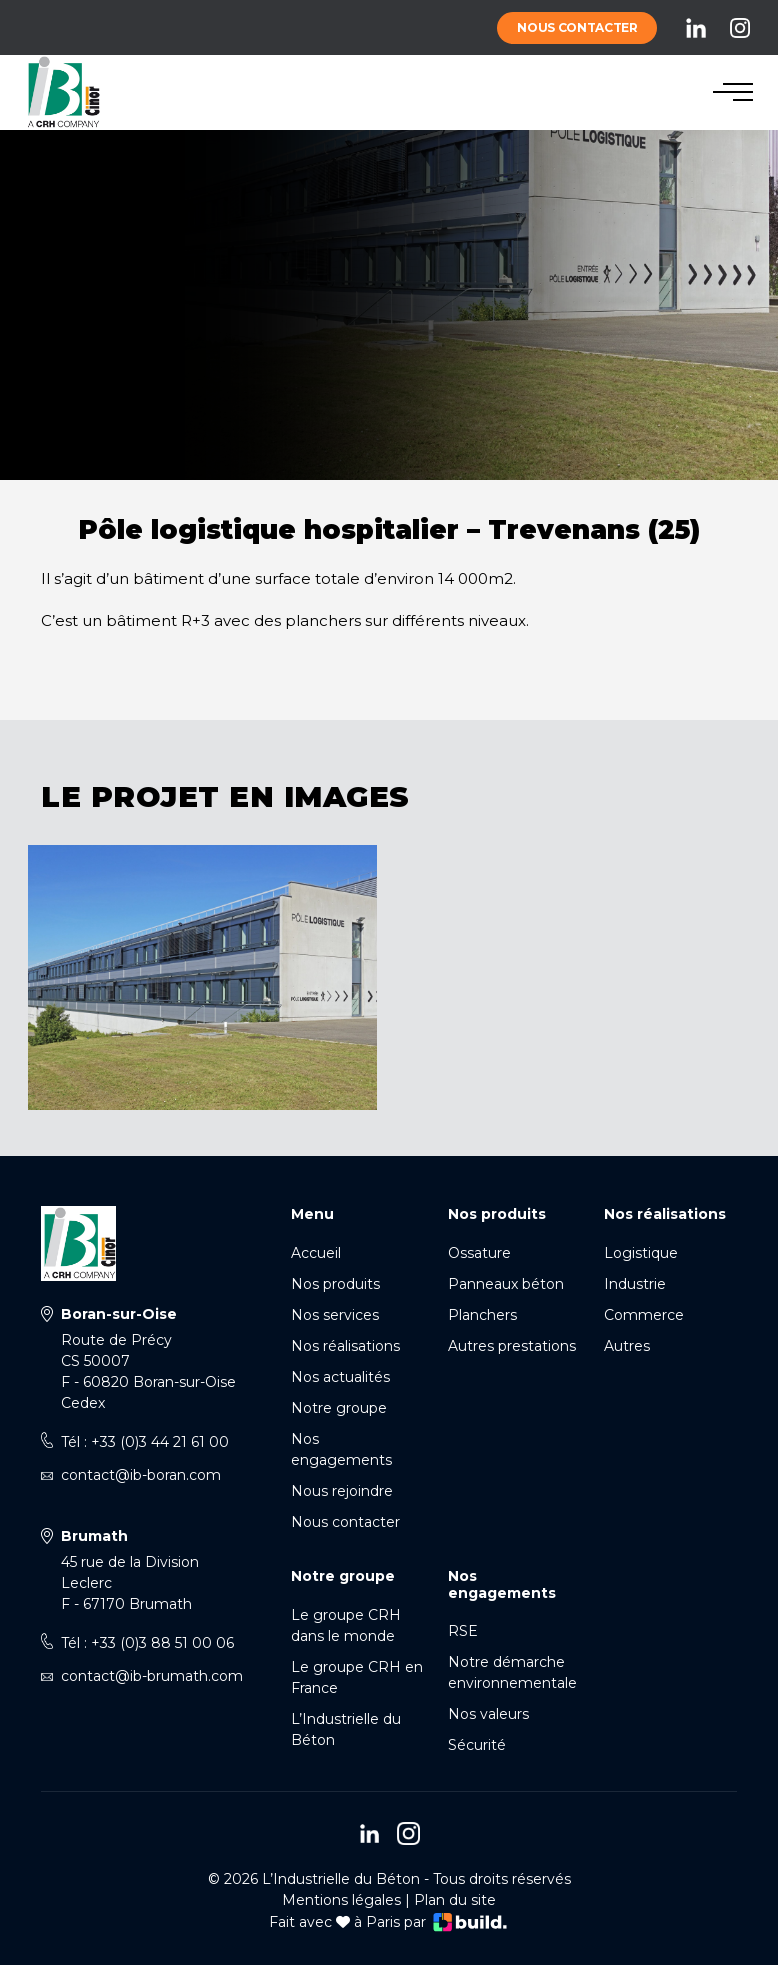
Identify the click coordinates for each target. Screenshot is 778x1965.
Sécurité (477, 1745)
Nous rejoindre (342, 1491)
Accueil (316, 1253)
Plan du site (455, 1900)
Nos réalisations (345, 1346)
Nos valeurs (488, 1714)
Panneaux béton (506, 1284)
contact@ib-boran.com (141, 1475)
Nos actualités (340, 1377)
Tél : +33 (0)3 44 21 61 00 (145, 1442)
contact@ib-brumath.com (152, 1676)
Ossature (479, 1253)
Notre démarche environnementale (512, 1672)
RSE (463, 1631)
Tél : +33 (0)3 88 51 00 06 (147, 1643)
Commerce (644, 1315)
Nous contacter (577, 27)
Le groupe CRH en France (357, 1677)
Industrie (635, 1284)
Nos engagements (341, 1449)
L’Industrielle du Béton (346, 1729)
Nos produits (335, 1284)
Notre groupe (339, 1408)
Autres (627, 1346)
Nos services (335, 1315)
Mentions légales (341, 1900)
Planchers (482, 1315)
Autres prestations (512, 1346)
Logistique (641, 1253)
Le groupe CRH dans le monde (346, 1625)
